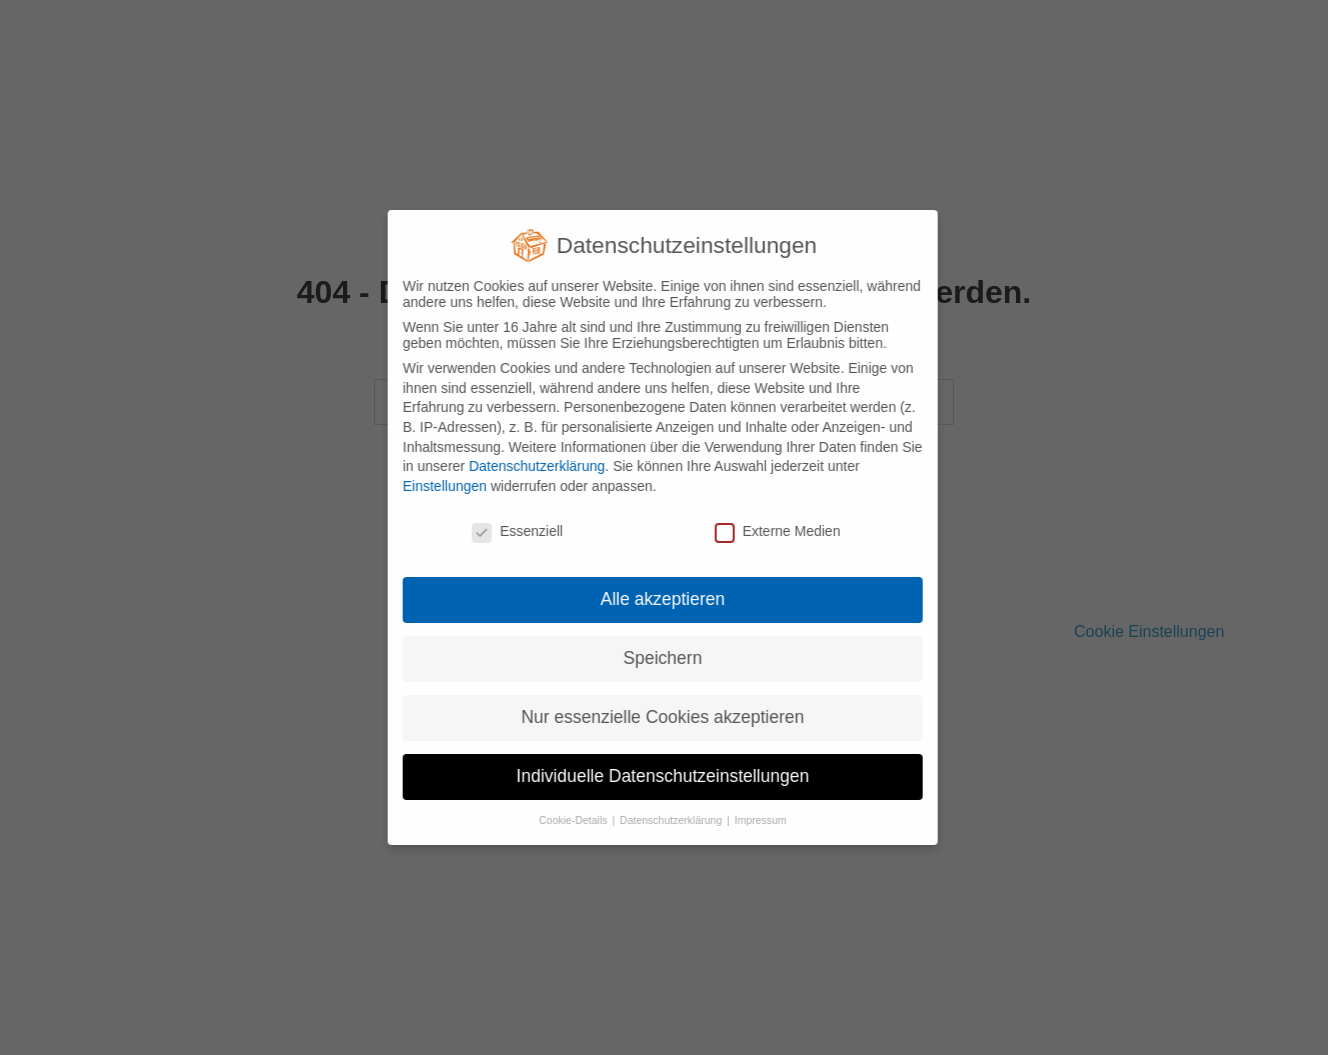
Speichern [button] (652, 658)
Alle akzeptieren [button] (653, 599)
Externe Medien (768, 531)
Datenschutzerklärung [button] (662, 820)
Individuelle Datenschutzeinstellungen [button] (652, 776)
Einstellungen (435, 486)
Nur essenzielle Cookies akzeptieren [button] (652, 717)
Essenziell (507, 531)
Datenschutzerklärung (527, 466)
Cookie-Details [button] (564, 820)
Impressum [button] (751, 820)
